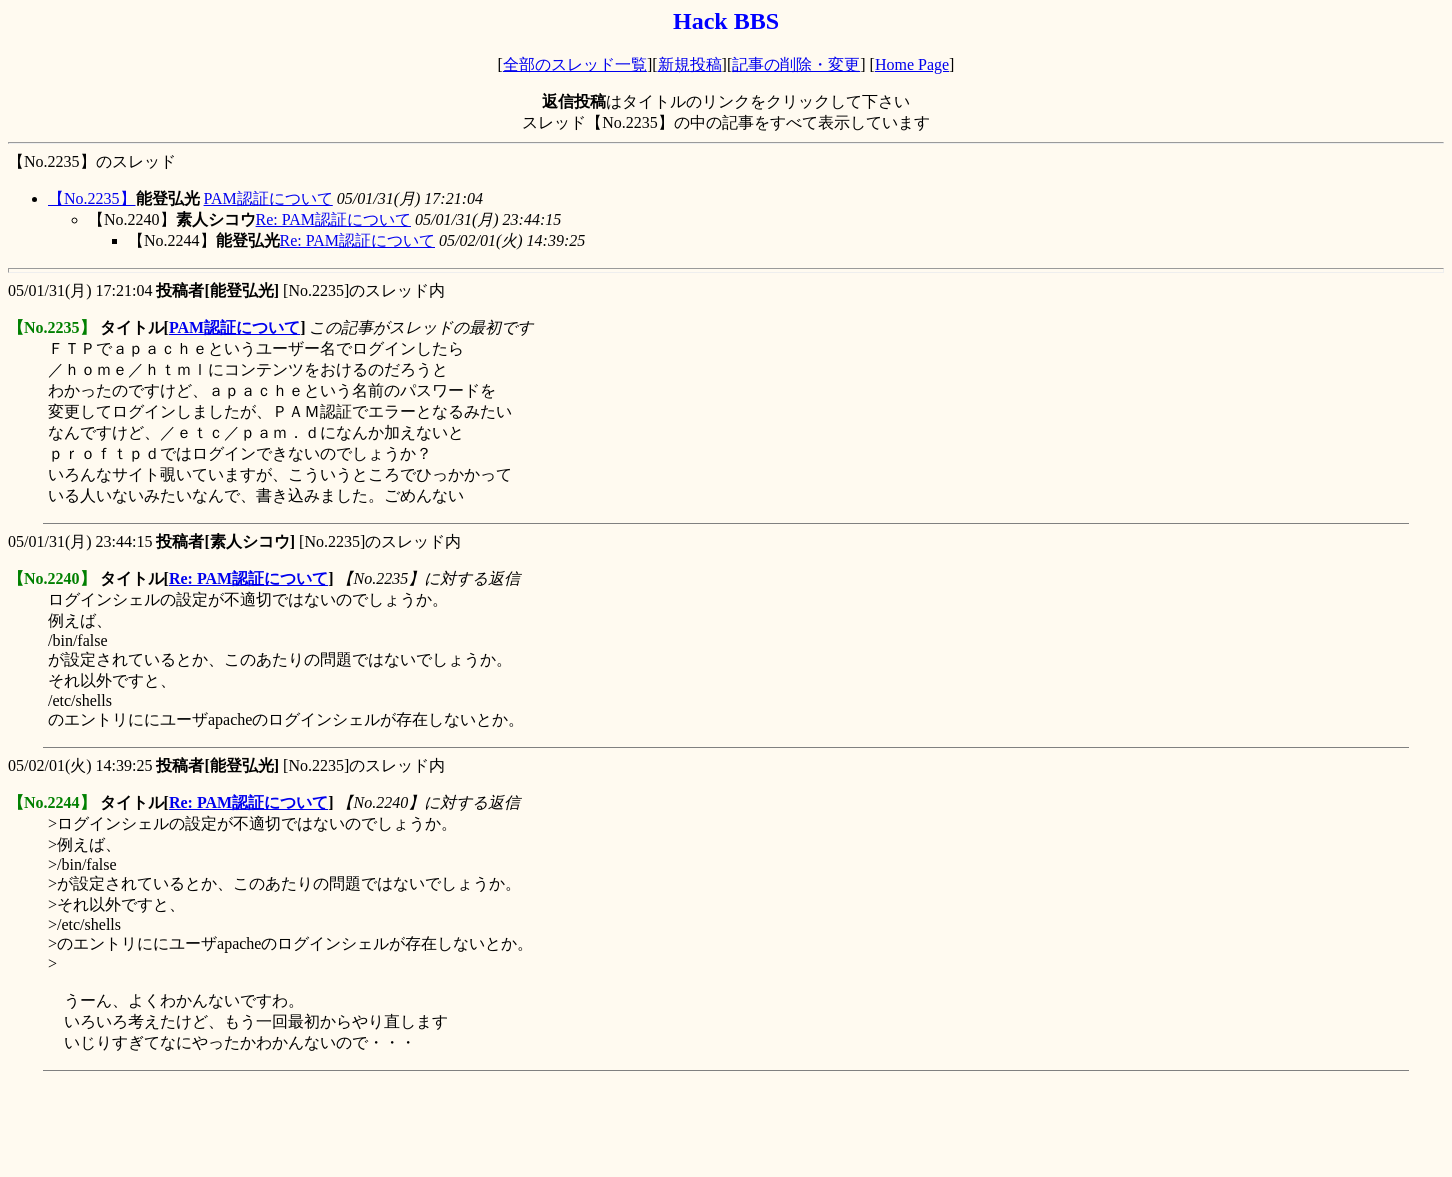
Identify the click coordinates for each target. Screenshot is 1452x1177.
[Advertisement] (372, 1124)
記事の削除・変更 (796, 64)
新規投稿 (690, 64)
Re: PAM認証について (333, 219)
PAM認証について (268, 198)
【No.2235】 (92, 198)
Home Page (912, 64)
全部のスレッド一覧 (575, 64)
